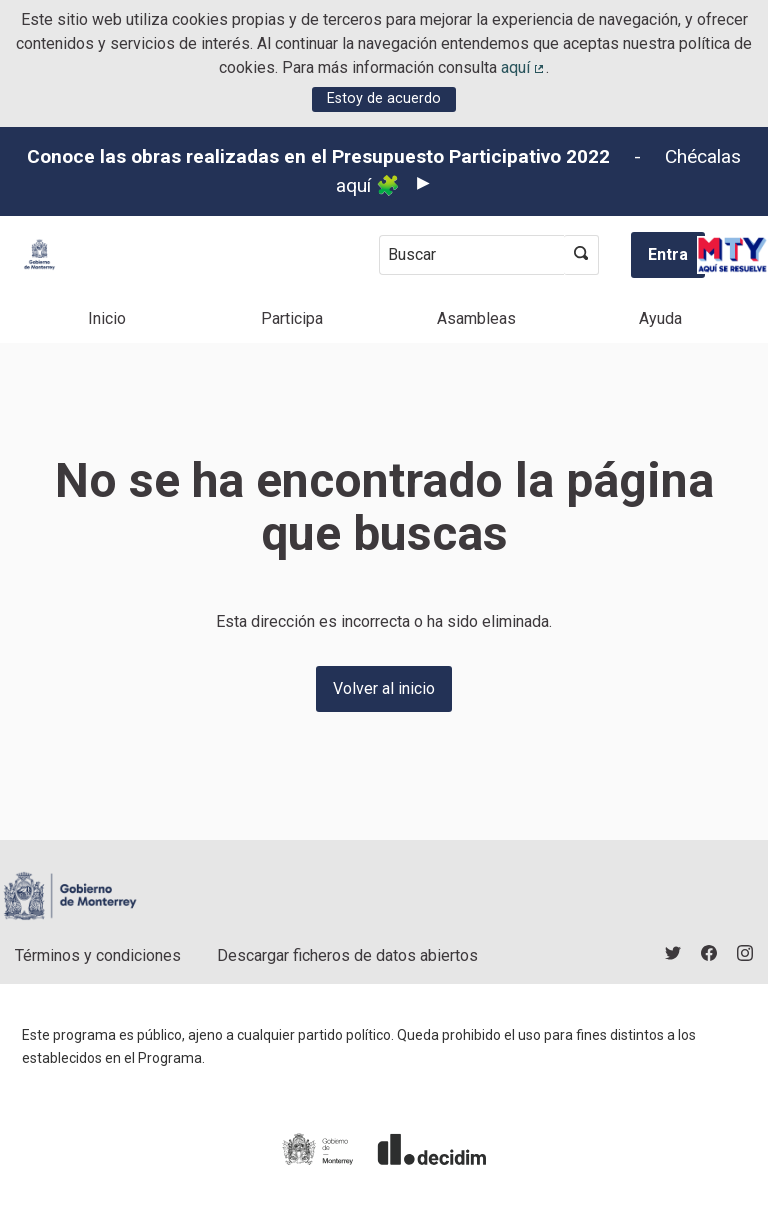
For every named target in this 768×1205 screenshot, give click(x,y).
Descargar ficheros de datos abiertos (347, 955)
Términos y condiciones (98, 955)
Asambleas (476, 318)
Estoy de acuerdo (384, 98)
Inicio (107, 318)
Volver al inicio (384, 688)
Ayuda (660, 318)
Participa (292, 318)
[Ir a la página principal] (39, 254)
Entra (668, 254)
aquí (524, 67)
